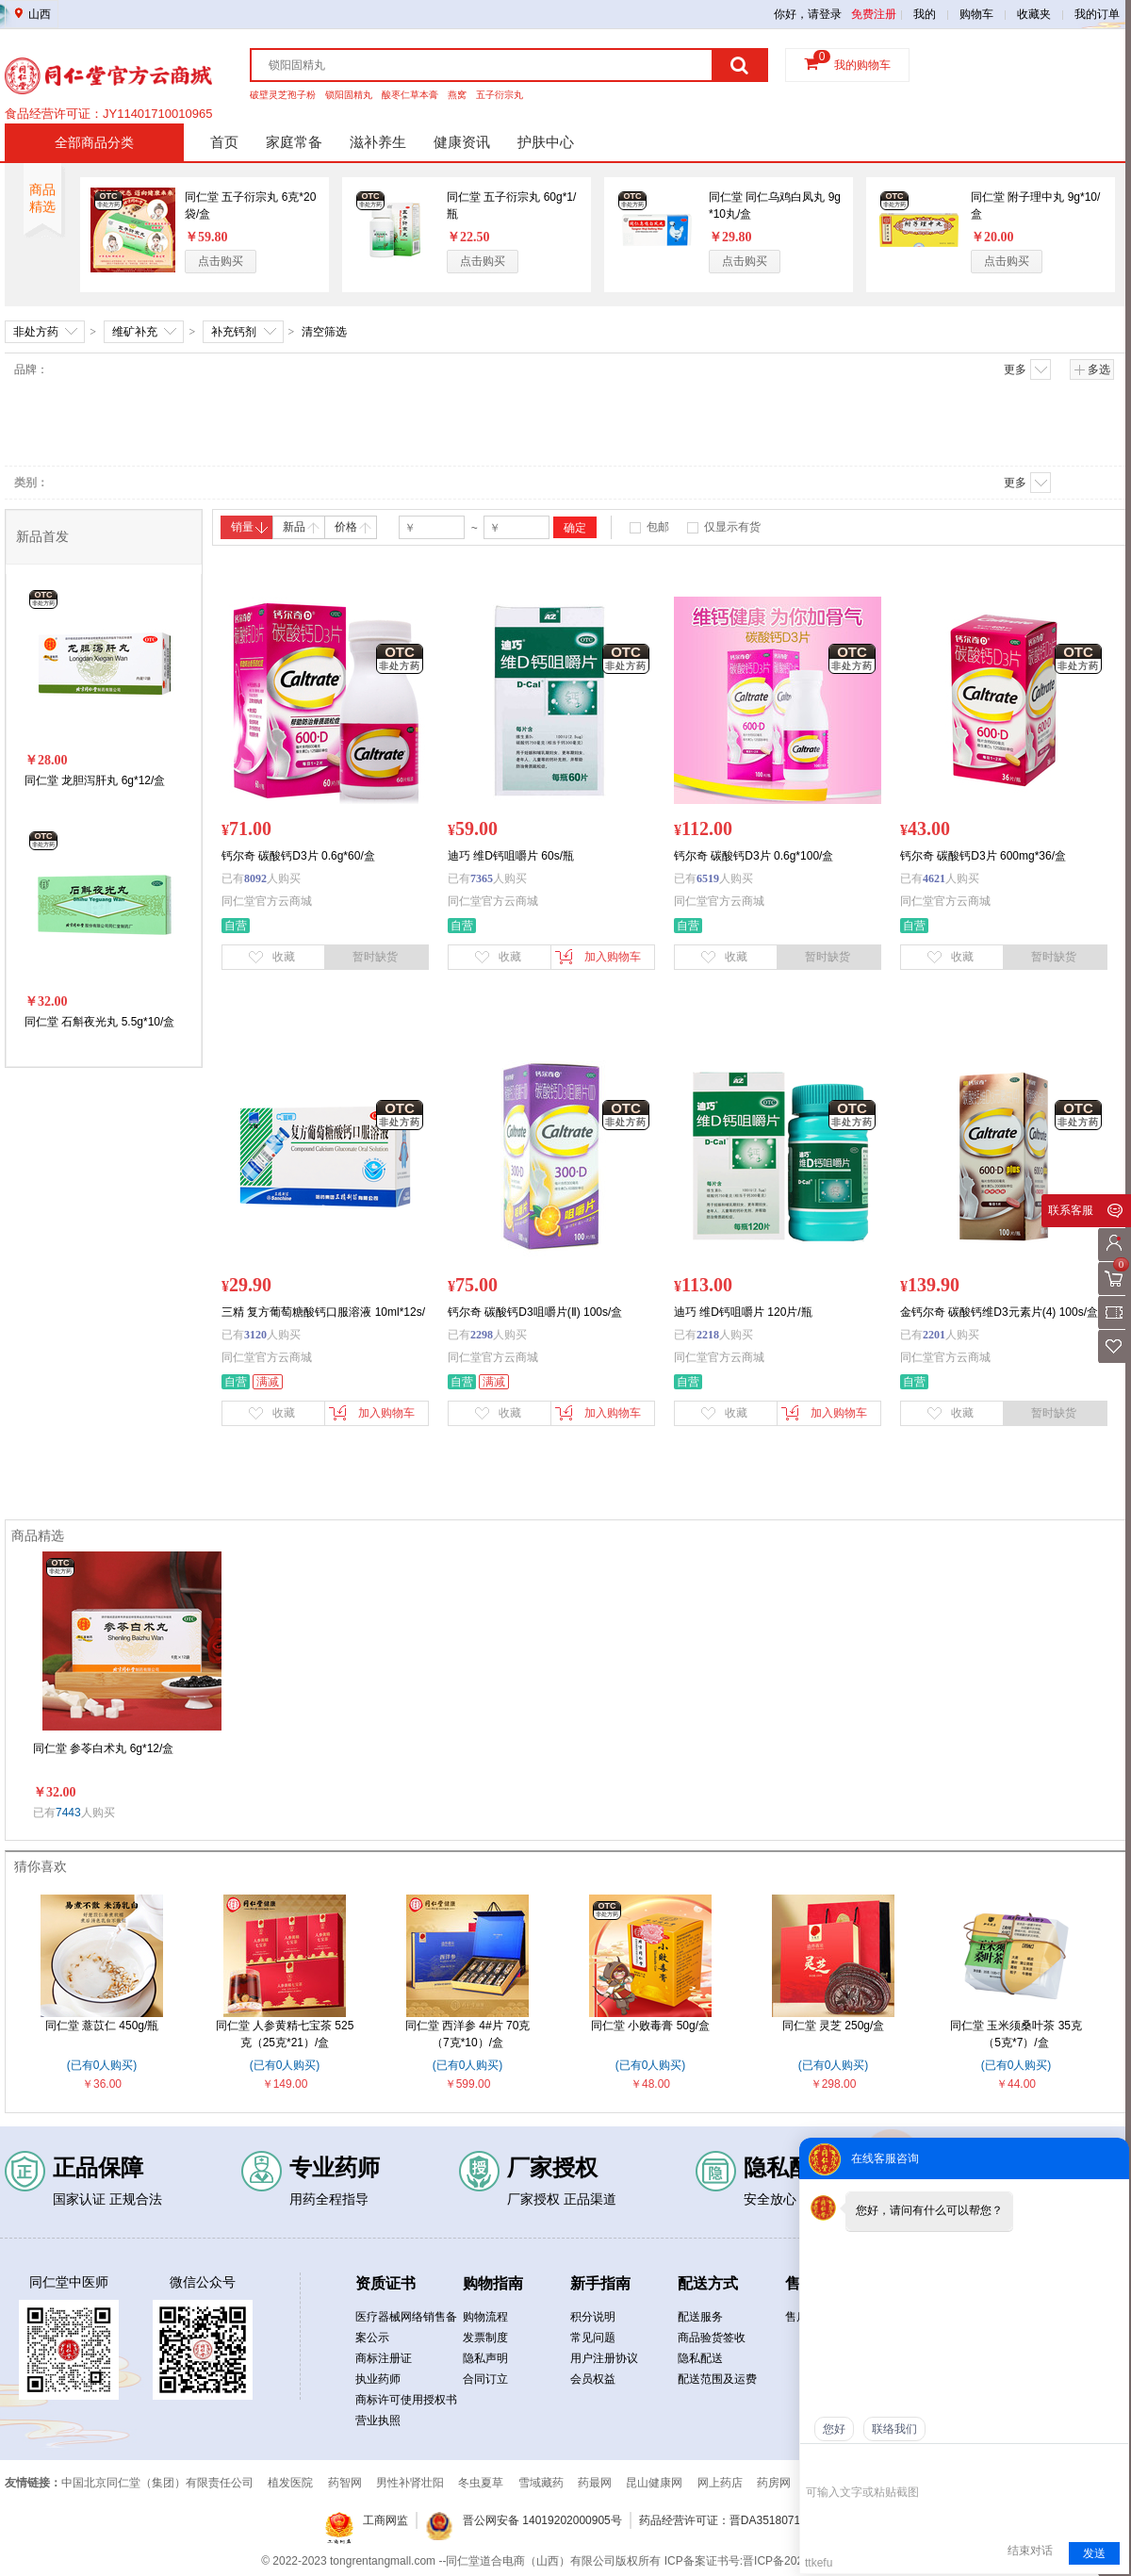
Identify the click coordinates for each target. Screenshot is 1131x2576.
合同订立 (485, 2379)
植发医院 (290, 2482)
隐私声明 (485, 2358)
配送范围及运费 (717, 2379)
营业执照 (378, 2420)
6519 (708, 878)
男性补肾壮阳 (410, 2482)
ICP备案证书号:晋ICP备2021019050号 (761, 2561)
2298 (481, 1334)
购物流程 (485, 2316)
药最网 (595, 2482)
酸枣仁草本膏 (410, 95)
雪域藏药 (541, 2482)
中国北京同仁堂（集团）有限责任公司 (157, 2482)
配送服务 (700, 2316)
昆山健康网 (654, 2482)
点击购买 (220, 261)
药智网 (345, 2482)
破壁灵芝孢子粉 (283, 95)
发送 (1094, 2553)
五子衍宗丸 (499, 95)
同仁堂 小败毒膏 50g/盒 (650, 2025)
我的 (924, 14)
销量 (249, 526)
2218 (708, 1334)
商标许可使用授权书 (406, 2399)
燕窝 (457, 95)
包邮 (658, 526)
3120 (255, 1334)
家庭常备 (294, 142)
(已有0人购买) (102, 2065)
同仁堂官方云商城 (266, 901)
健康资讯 (462, 142)
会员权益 (592, 2379)
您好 (834, 2429)
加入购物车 (598, 956)
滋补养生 (378, 142)
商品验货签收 (712, 2337)
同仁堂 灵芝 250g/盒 (833, 2025)
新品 (301, 526)
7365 (481, 878)
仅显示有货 (732, 526)
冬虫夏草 (480, 2482)
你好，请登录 (808, 14)
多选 (1092, 369)
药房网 (774, 2482)
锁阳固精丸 (348, 95)
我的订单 (1097, 14)
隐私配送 (700, 2358)
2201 (934, 1334)
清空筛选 (324, 331)
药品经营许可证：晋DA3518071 (719, 2520)
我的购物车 (862, 65)
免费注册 (873, 14)
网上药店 (720, 2482)
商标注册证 (383, 2358)
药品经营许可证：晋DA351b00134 (99, 110)
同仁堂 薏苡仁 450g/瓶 (102, 2025)
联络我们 (894, 2429)
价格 (353, 526)
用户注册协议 (604, 2358)
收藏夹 (1034, 14)
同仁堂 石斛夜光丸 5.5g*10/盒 (99, 1021)
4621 (934, 878)
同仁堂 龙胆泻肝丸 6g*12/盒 (95, 780)
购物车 (976, 14)
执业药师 (378, 2379)
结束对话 (1030, 2550)
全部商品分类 (94, 142)
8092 (255, 878)
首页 (224, 142)
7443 (68, 1812)
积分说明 (592, 2316)
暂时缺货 (375, 956)
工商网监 (385, 2520)
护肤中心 (545, 142)
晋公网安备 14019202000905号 (542, 2520)
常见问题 (592, 2337)
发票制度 (485, 2337)
